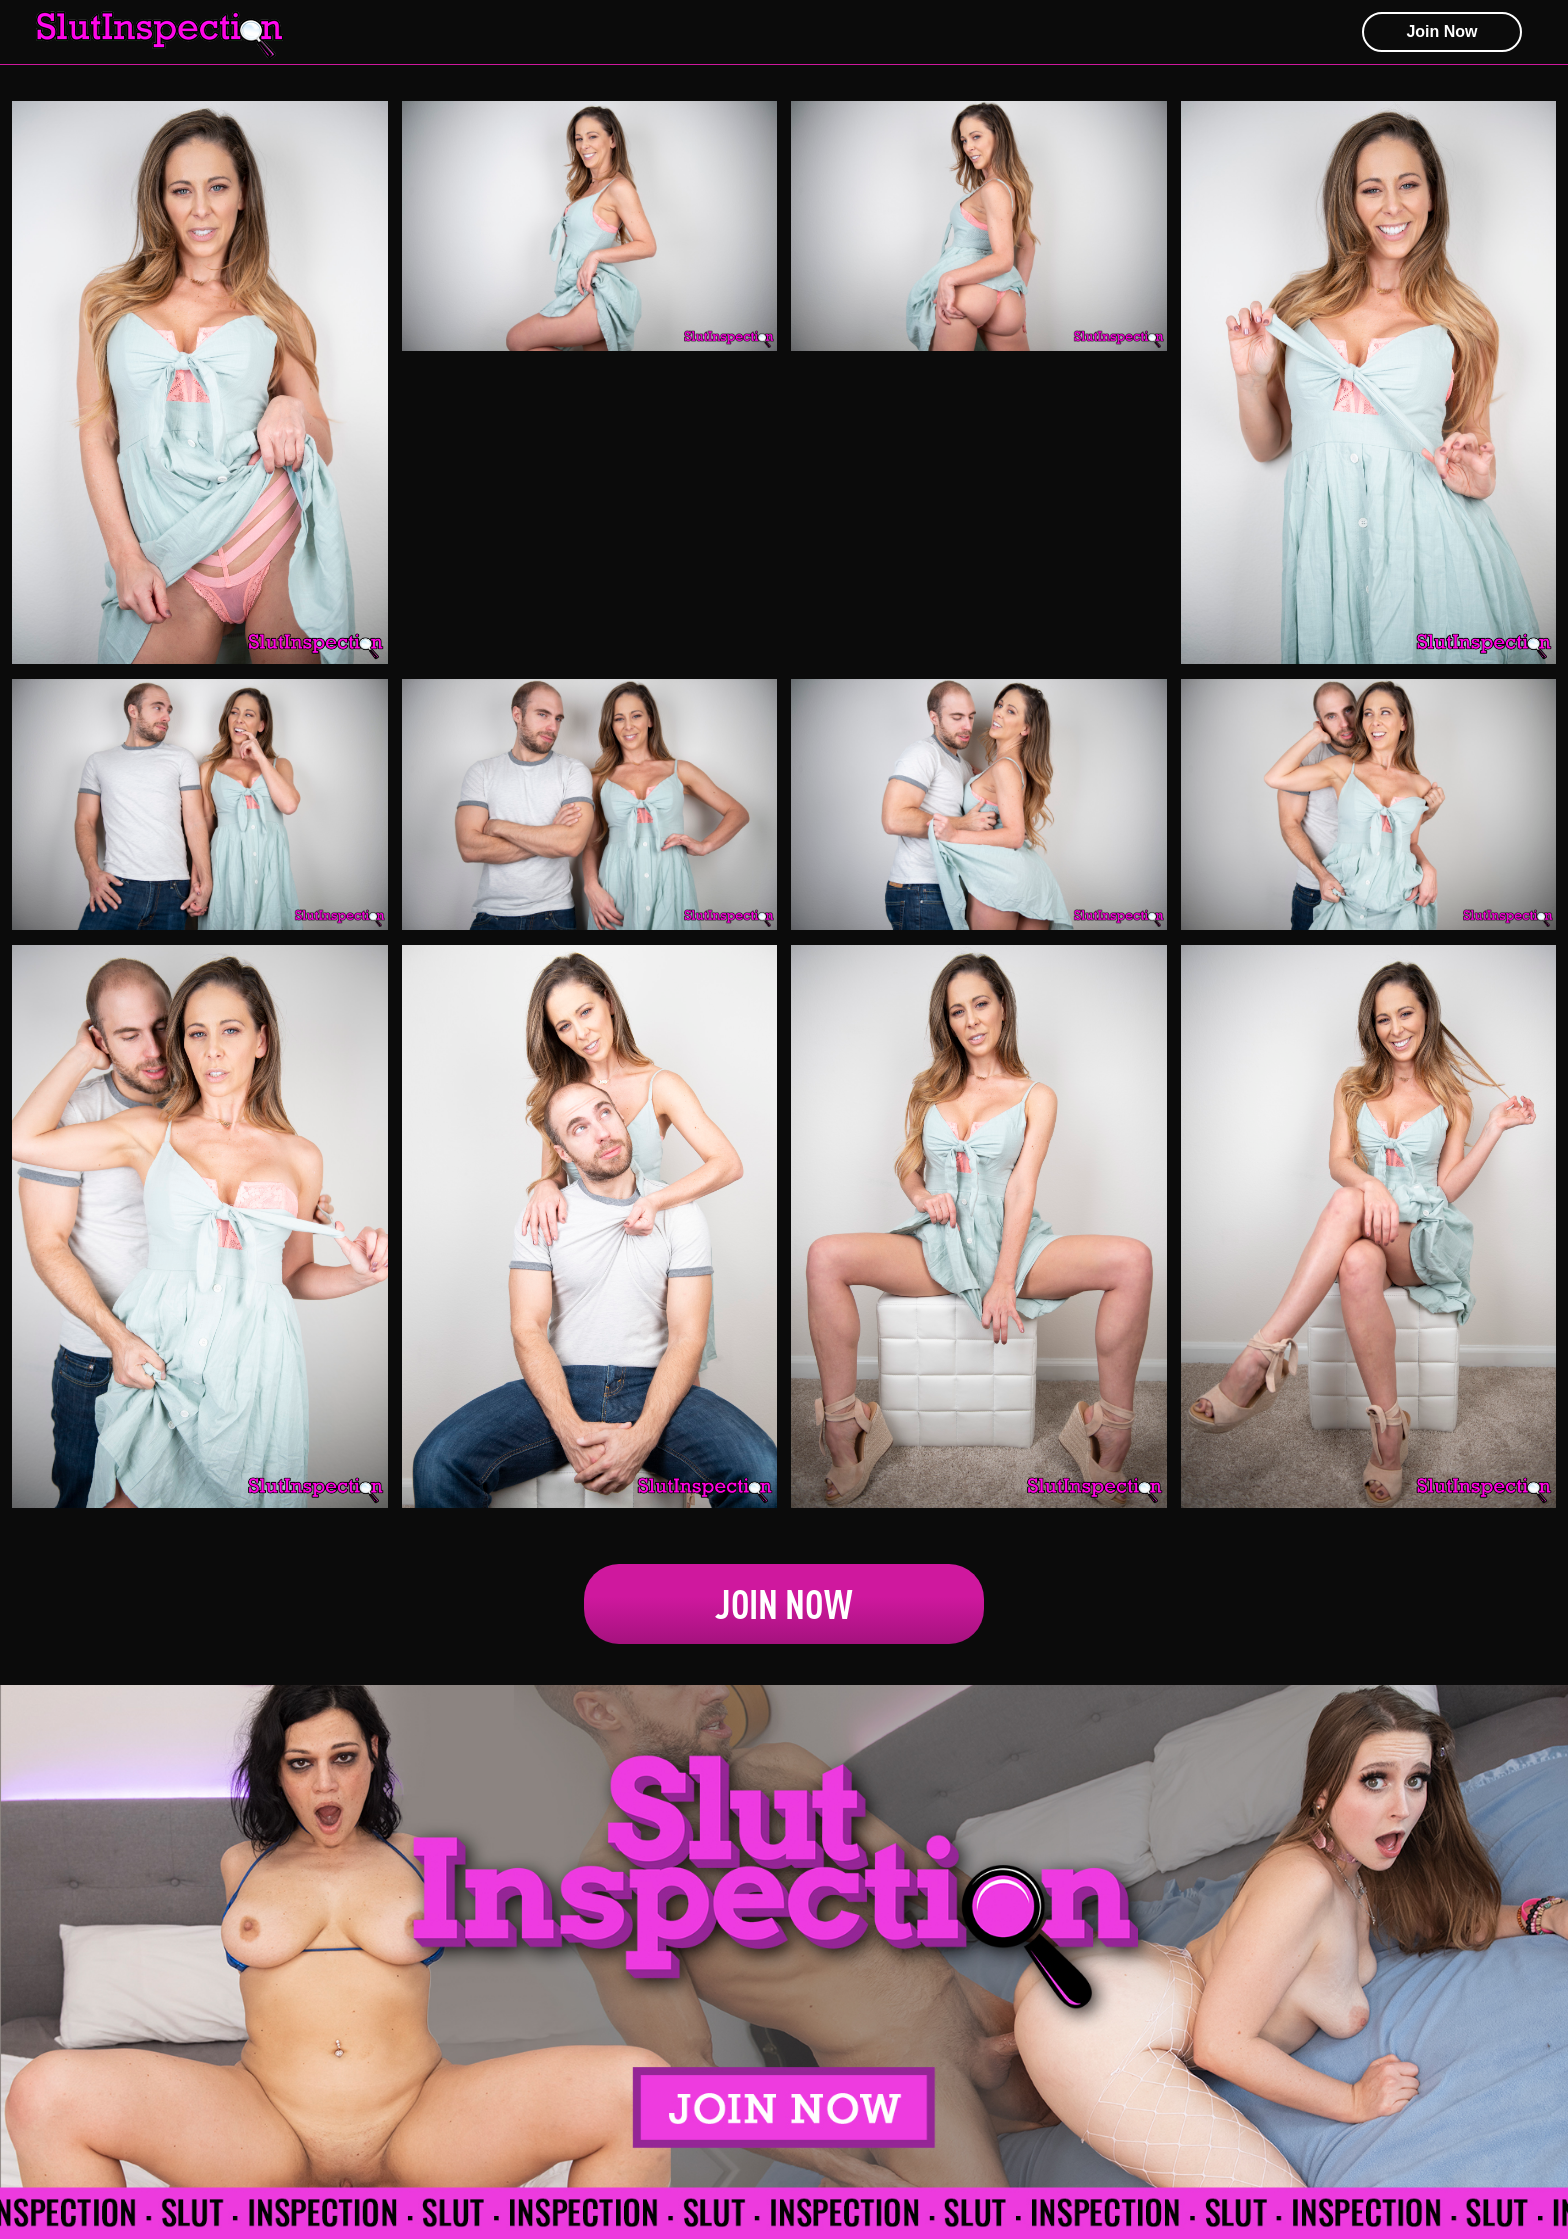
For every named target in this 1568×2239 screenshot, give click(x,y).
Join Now (784, 1604)
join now (1441, 31)
